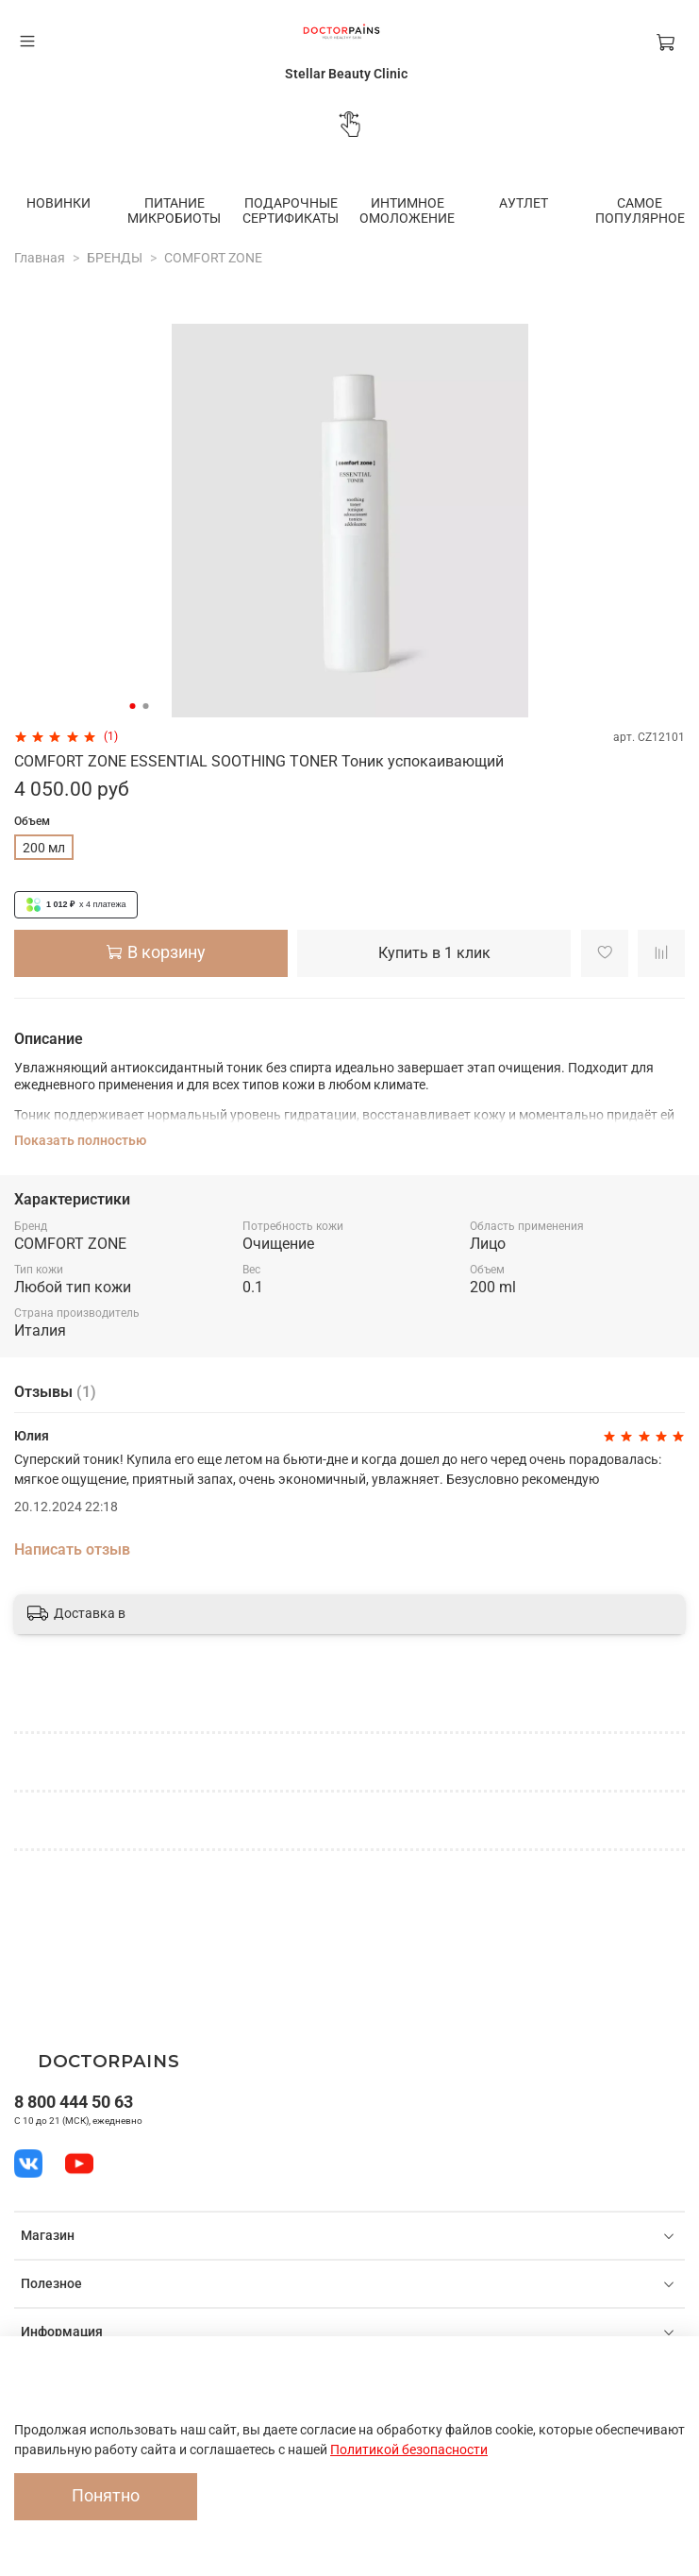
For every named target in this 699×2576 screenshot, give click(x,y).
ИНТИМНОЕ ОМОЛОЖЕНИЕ (393, 209)
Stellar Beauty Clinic (346, 73)
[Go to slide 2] (145, 704)
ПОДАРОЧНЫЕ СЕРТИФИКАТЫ (282, 209)
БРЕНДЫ (114, 255)
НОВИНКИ (60, 202)
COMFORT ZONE (213, 255)
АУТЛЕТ (503, 202)
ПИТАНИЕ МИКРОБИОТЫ (171, 209)
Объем (32, 819)
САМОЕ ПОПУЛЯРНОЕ (615, 209)
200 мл (44, 845)
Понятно (106, 2495)
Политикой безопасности (409, 2449)
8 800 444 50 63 (73, 2102)
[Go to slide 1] (132, 704)
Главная (39, 255)
